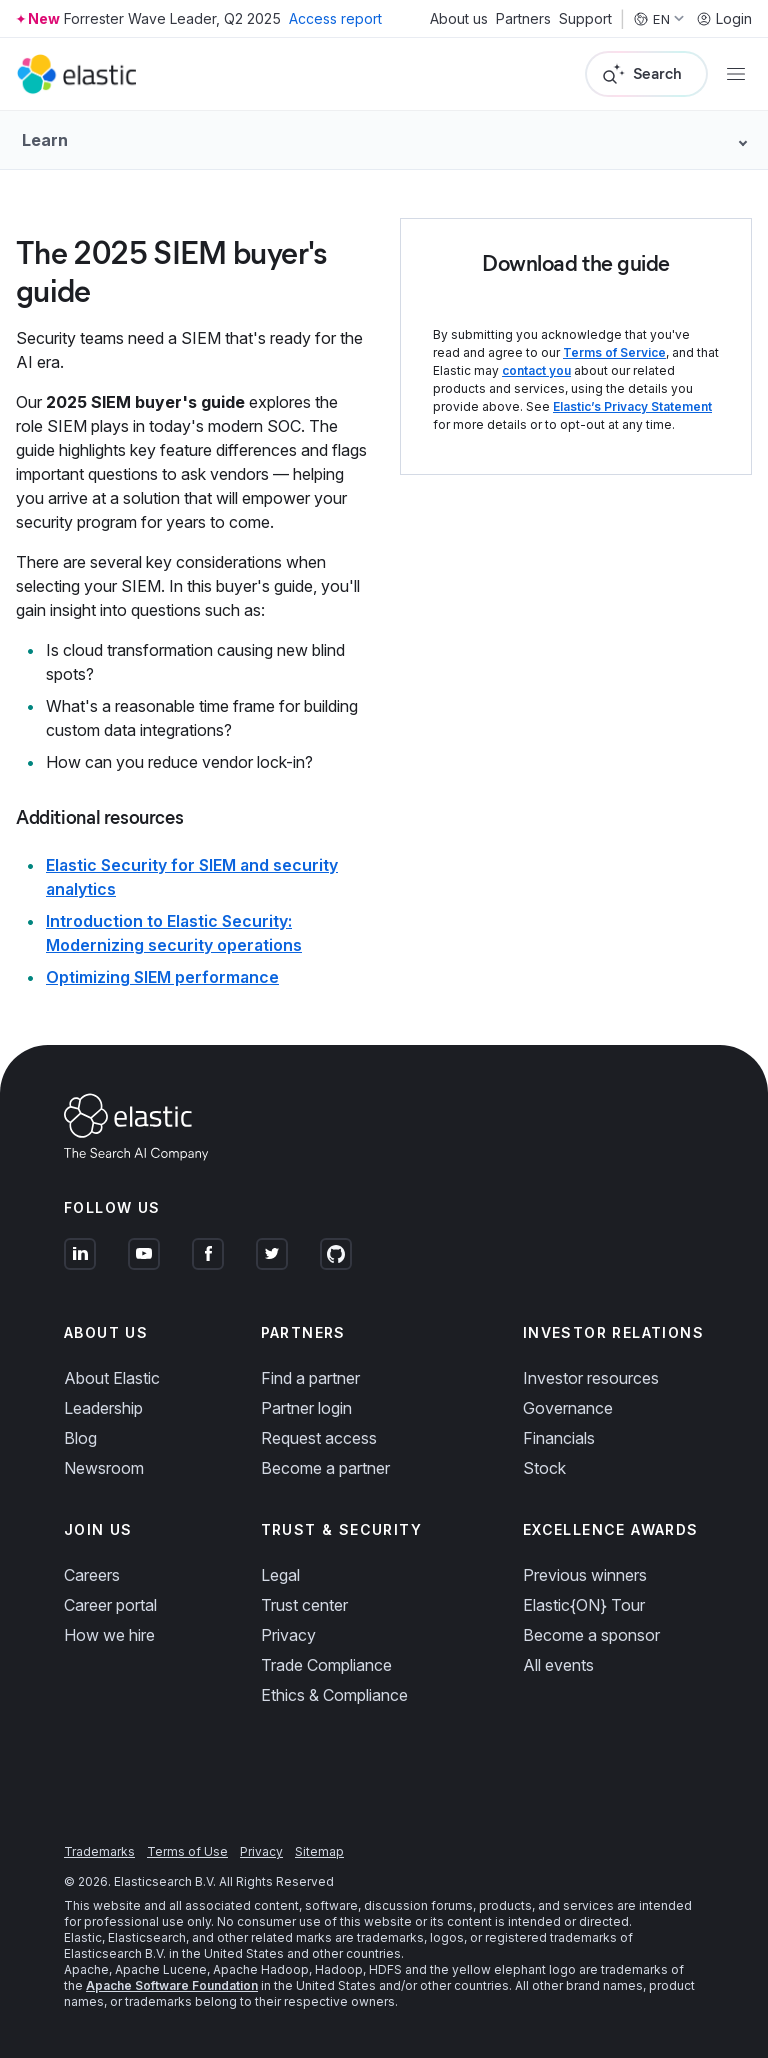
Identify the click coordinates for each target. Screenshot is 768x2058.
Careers (92, 1575)
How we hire (109, 1635)
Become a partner (325, 1468)
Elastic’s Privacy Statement (632, 406)
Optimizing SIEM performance (162, 977)
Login (724, 19)
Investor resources (591, 1378)
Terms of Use (187, 1851)
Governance (568, 1408)
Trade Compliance (326, 1665)
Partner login (306, 1408)
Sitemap (319, 1851)
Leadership (103, 1408)
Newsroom (104, 1468)
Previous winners (585, 1575)
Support (585, 19)
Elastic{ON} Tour (584, 1605)
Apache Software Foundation (172, 1985)
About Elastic (112, 1378)
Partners (523, 19)
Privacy (288, 1635)
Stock (544, 1468)
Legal (280, 1575)
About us (459, 19)
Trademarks (99, 1851)
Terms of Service (614, 352)
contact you (536, 370)
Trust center (304, 1605)
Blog (80, 1438)
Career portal (110, 1605)
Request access (319, 1438)
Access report (335, 18)
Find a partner (310, 1378)
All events (558, 1665)
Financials (559, 1438)
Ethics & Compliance (334, 1695)
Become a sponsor (591, 1635)
